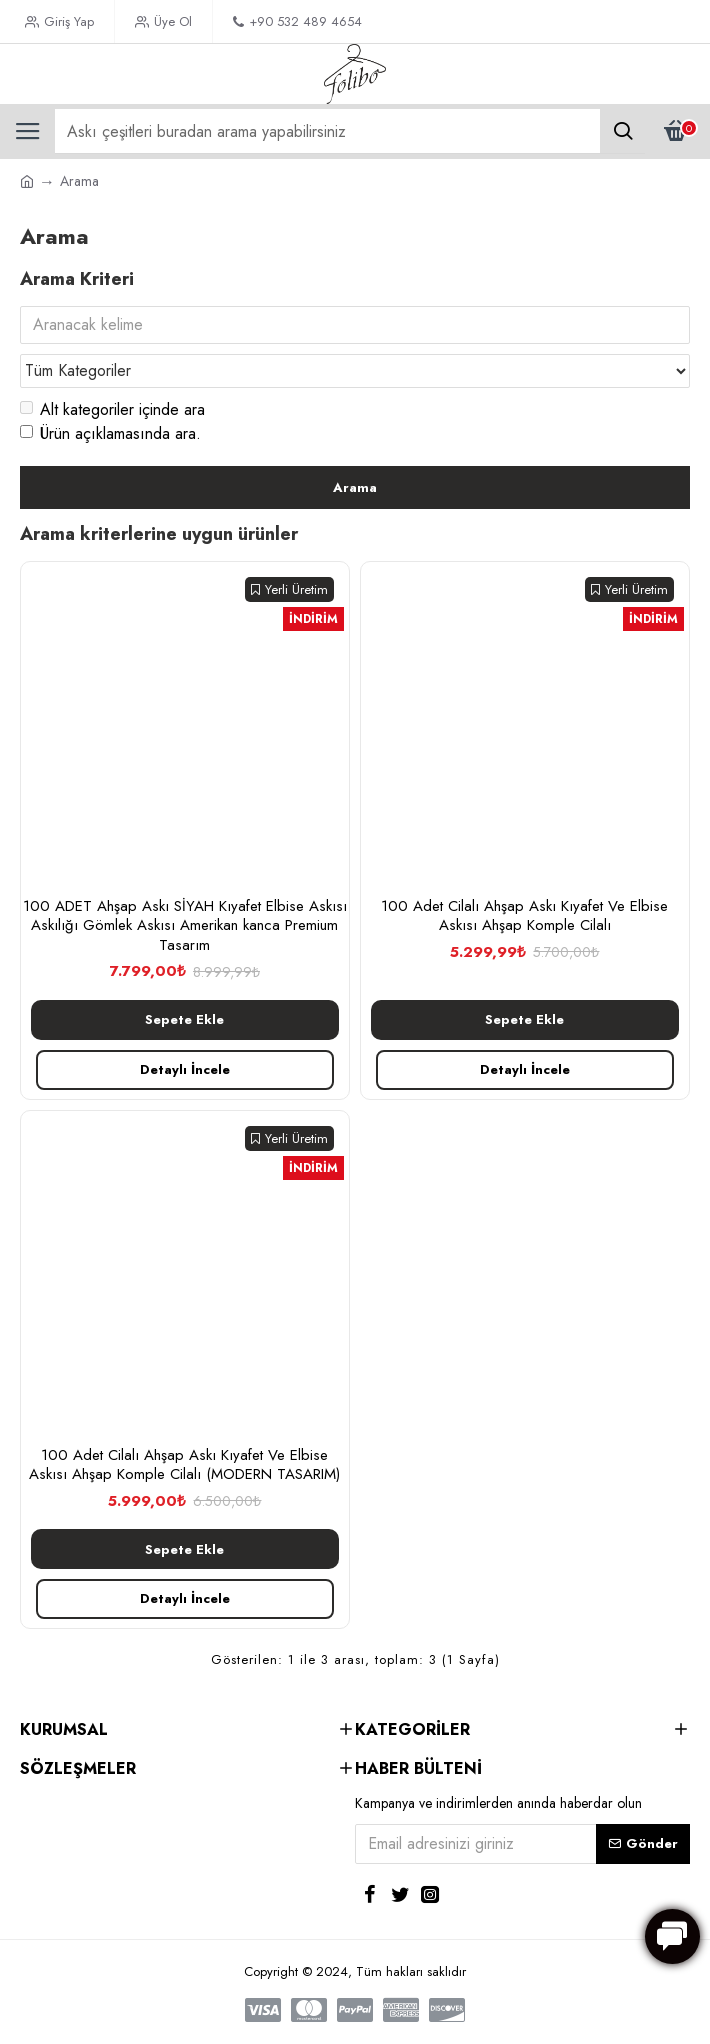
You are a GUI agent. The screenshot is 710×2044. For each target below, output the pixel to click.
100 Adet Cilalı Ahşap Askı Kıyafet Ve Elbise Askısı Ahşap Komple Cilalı (524, 916)
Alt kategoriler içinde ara (112, 409)
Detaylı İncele (185, 1069)
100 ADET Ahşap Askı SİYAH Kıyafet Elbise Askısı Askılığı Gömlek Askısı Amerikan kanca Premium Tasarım (185, 926)
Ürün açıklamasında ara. (110, 433)
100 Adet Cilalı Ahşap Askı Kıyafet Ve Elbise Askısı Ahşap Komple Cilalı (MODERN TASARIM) (184, 1465)
